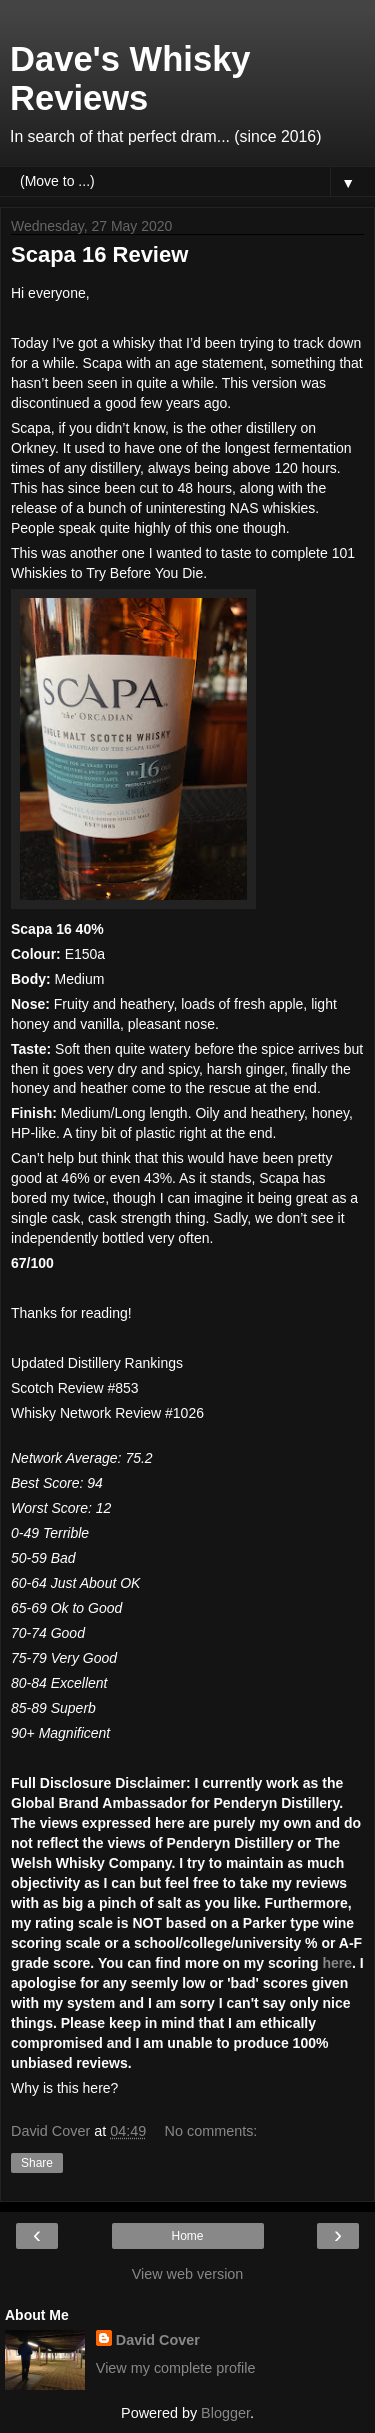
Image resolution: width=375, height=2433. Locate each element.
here (337, 1963)
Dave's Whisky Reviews (130, 78)
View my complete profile (176, 2368)
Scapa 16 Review (99, 254)
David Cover (158, 2340)
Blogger (225, 2413)
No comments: (211, 2131)
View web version (188, 2274)
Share (37, 2163)
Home (187, 2236)
